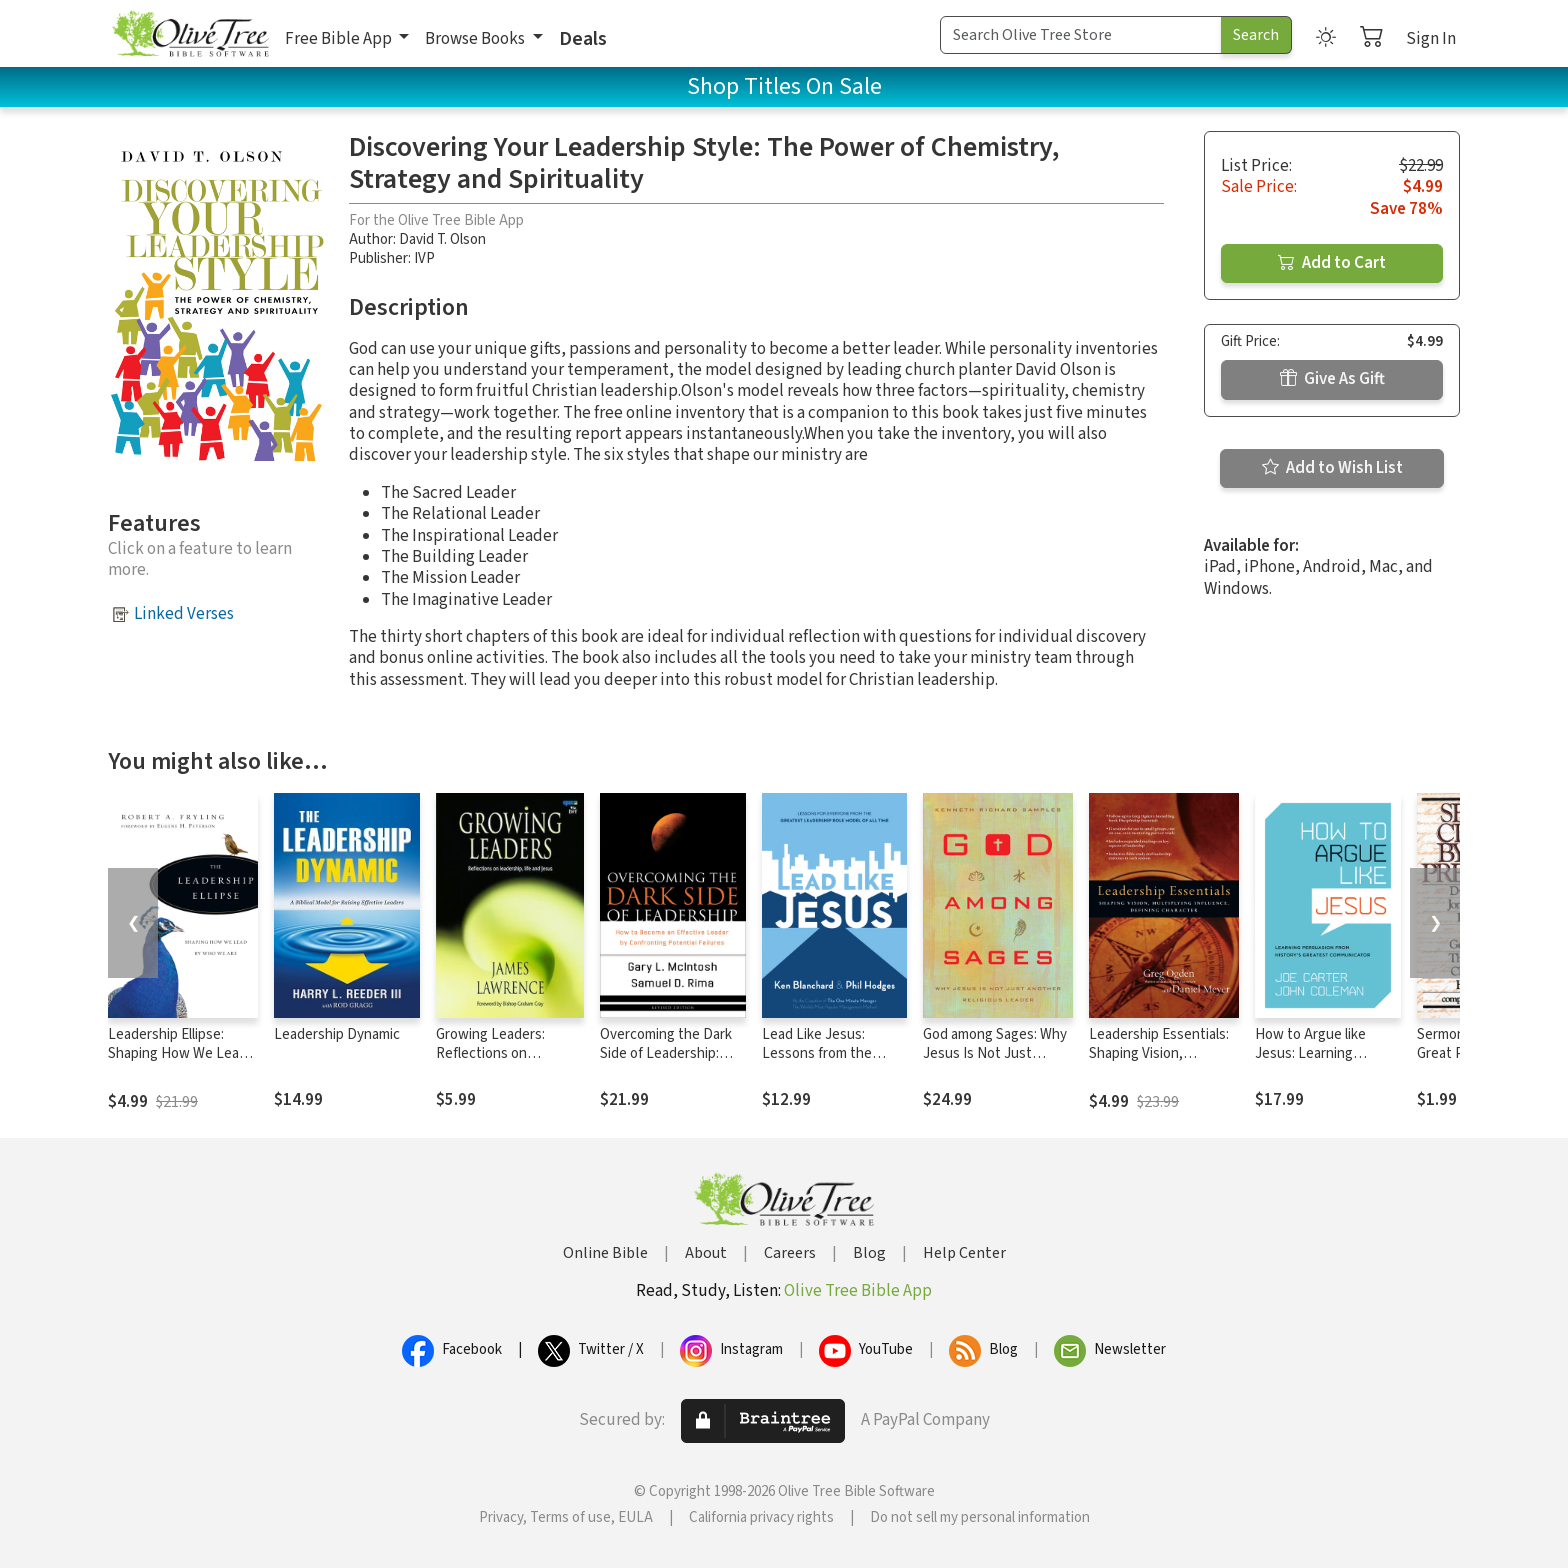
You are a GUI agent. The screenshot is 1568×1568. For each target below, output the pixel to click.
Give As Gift (1332, 379)
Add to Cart (1332, 263)
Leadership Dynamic (337, 1034)
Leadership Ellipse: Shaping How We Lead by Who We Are (177, 1053)
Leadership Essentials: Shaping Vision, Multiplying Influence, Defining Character (1159, 1063)
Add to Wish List (1332, 468)
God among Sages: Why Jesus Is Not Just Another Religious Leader (995, 1063)
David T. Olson (442, 239)
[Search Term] (1081, 35)
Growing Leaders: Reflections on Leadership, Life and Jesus (499, 1063)
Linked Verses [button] (184, 614)
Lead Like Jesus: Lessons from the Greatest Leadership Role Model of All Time (830, 1063)
